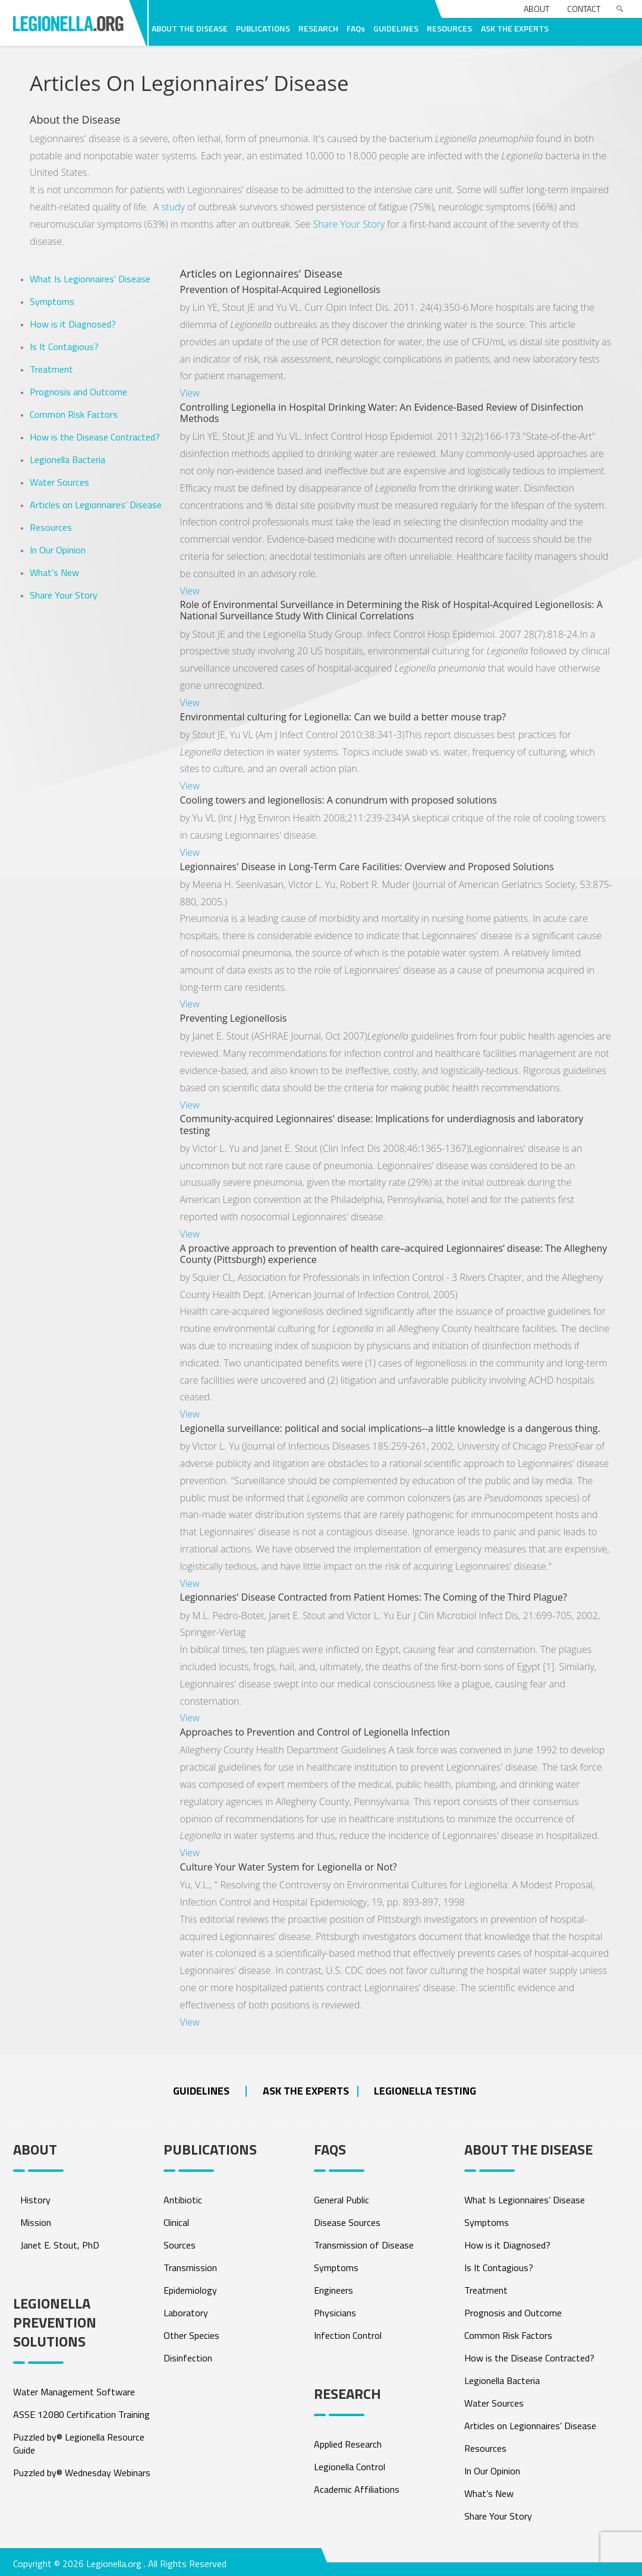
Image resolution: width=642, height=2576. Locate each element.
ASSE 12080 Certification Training (81, 2414)
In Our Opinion (58, 550)
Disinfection (187, 2358)
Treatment (51, 369)
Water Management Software (74, 2392)
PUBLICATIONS (263, 28)
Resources (51, 527)
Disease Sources (347, 2222)
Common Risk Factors (74, 414)
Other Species (191, 2335)
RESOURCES (449, 28)
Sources (179, 2245)
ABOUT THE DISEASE (190, 28)
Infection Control (348, 2335)
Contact (583, 8)
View (190, 392)
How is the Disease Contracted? (95, 437)
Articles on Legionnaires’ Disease (96, 504)
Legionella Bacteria (67, 459)
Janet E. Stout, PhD (59, 2245)
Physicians (335, 2313)
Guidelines (201, 2091)
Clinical (176, 2222)
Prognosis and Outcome (78, 392)
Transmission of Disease (364, 2245)
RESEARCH (318, 28)
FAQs (356, 28)
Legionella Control (349, 2467)
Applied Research (348, 2444)
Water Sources (59, 482)
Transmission (190, 2267)
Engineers (333, 2290)
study (173, 206)
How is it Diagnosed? (73, 324)
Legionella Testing (425, 2091)
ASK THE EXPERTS (515, 28)
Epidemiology (190, 2290)
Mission (35, 2222)
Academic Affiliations (356, 2489)
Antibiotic (182, 2200)
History (35, 2200)
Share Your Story (349, 224)
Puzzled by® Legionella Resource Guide (78, 2443)
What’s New (54, 572)
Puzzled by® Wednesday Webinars (81, 2472)
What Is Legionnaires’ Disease (90, 279)
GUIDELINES (395, 28)
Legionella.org (113, 2563)
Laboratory (185, 2313)
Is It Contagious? (64, 346)
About (536, 8)
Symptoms (52, 301)
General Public (341, 2200)
